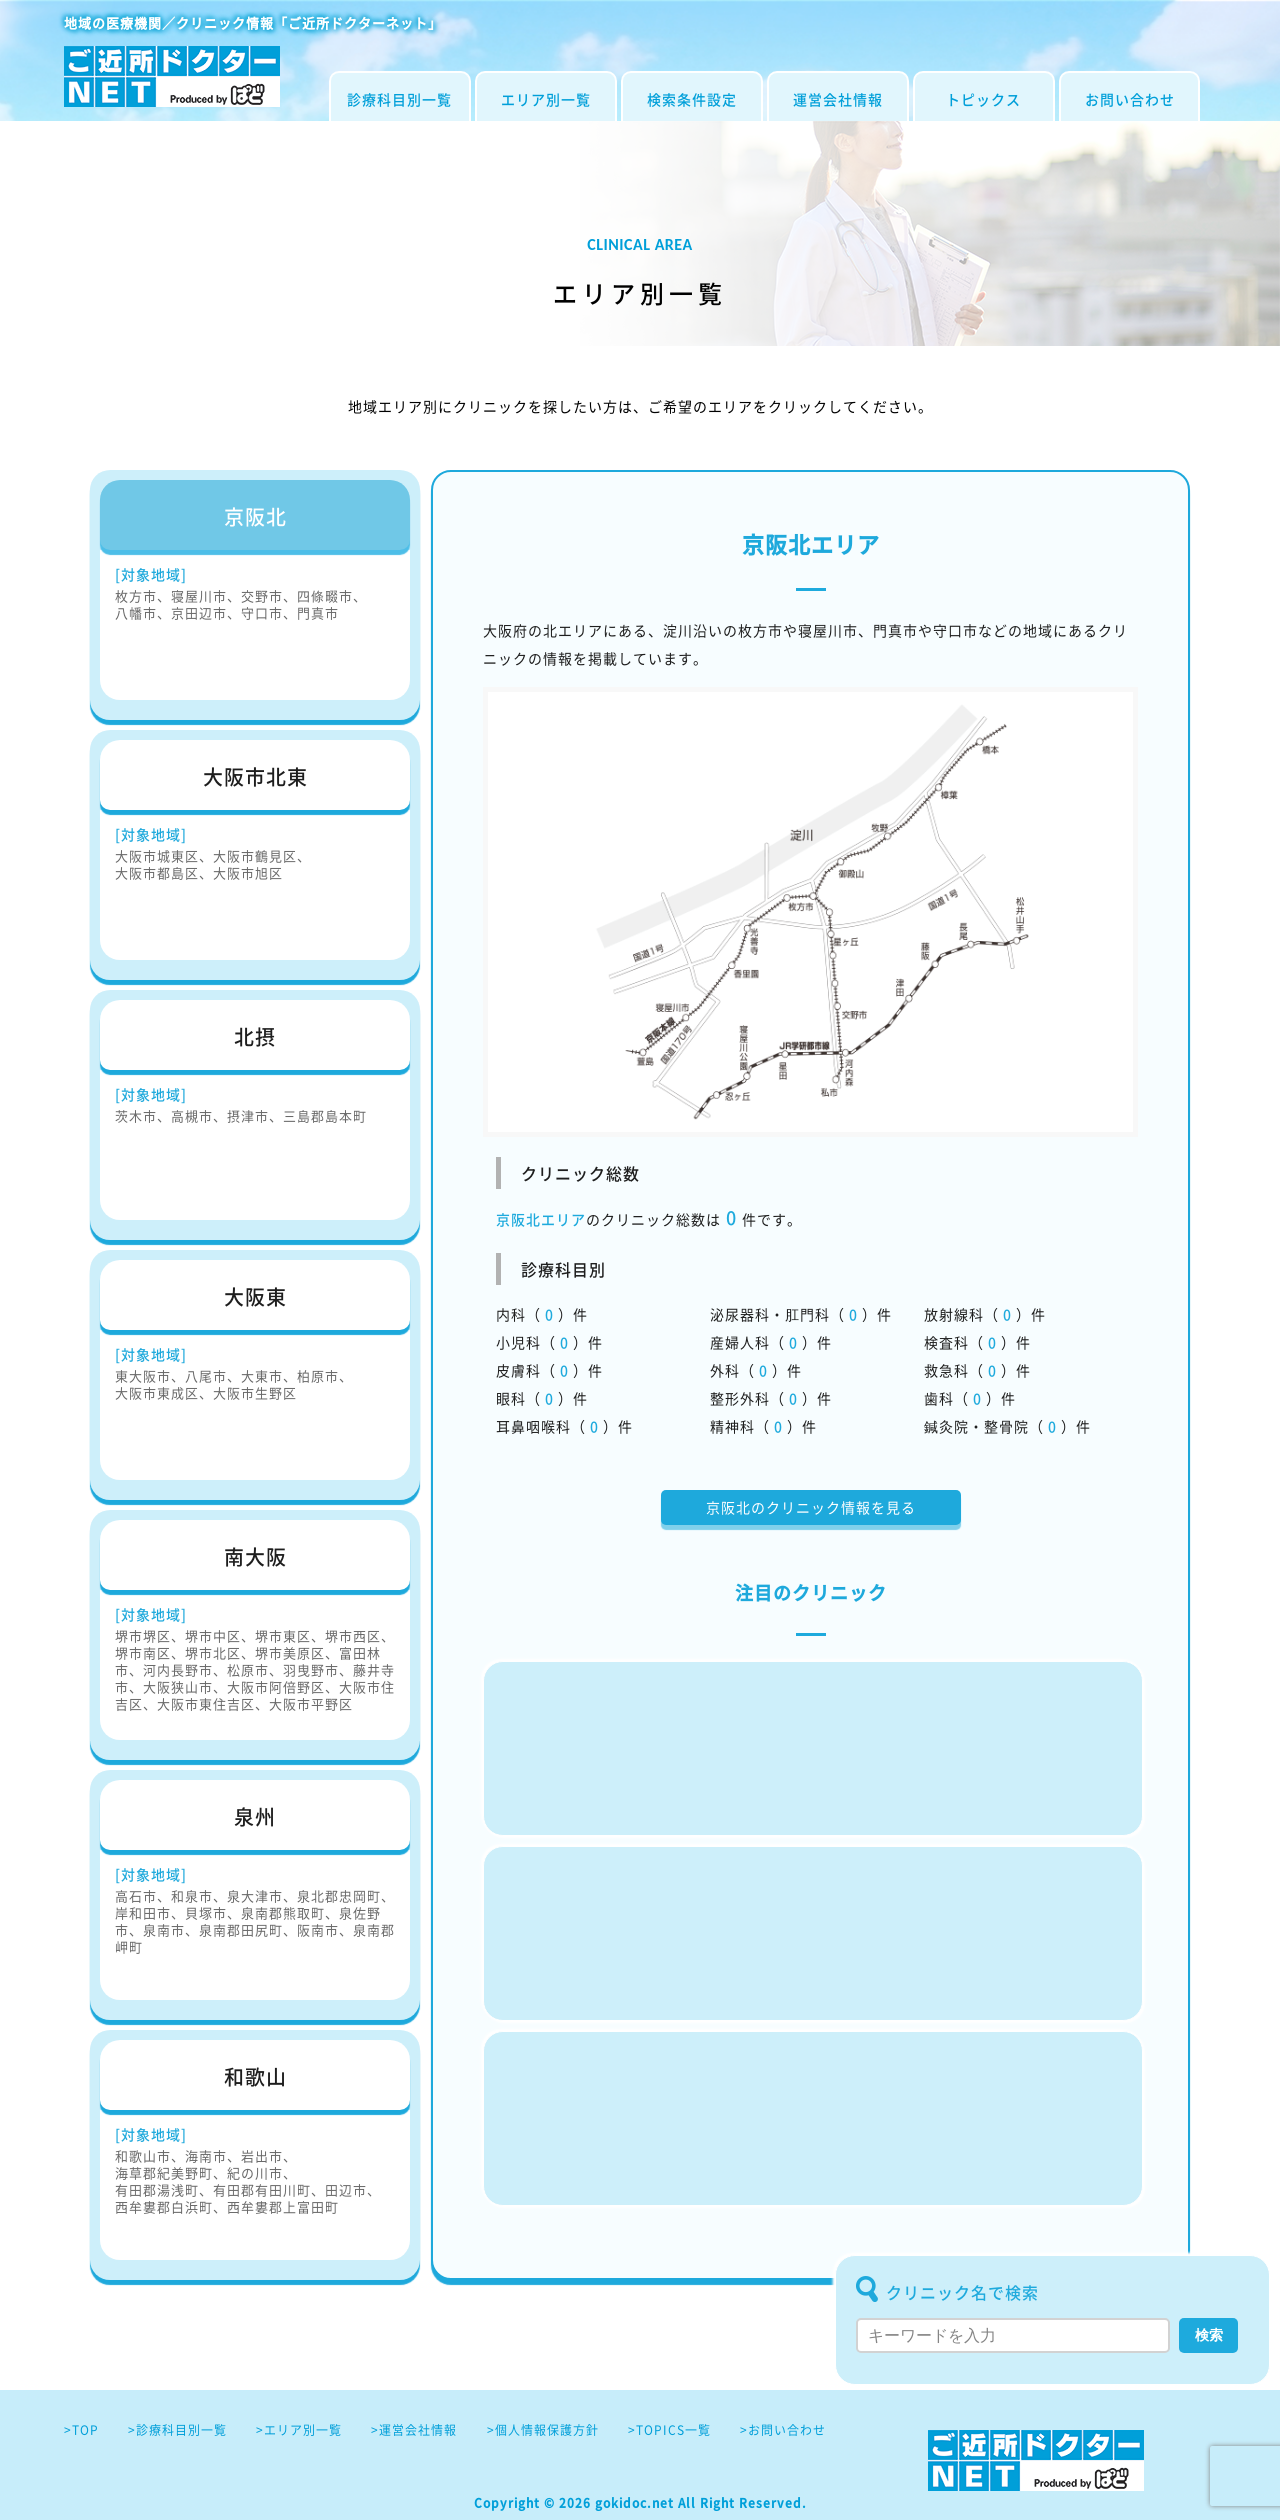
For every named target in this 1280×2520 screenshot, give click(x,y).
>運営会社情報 (414, 2430)
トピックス (983, 99)
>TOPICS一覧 (669, 2430)
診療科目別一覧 (399, 99)
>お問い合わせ (783, 2430)
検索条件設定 (692, 99)
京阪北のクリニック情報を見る (811, 1507)
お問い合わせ (1130, 99)
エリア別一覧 (546, 99)
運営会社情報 (838, 99)
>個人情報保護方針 (543, 2430)
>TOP (81, 2430)
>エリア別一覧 (299, 2430)
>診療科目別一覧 (177, 2430)
